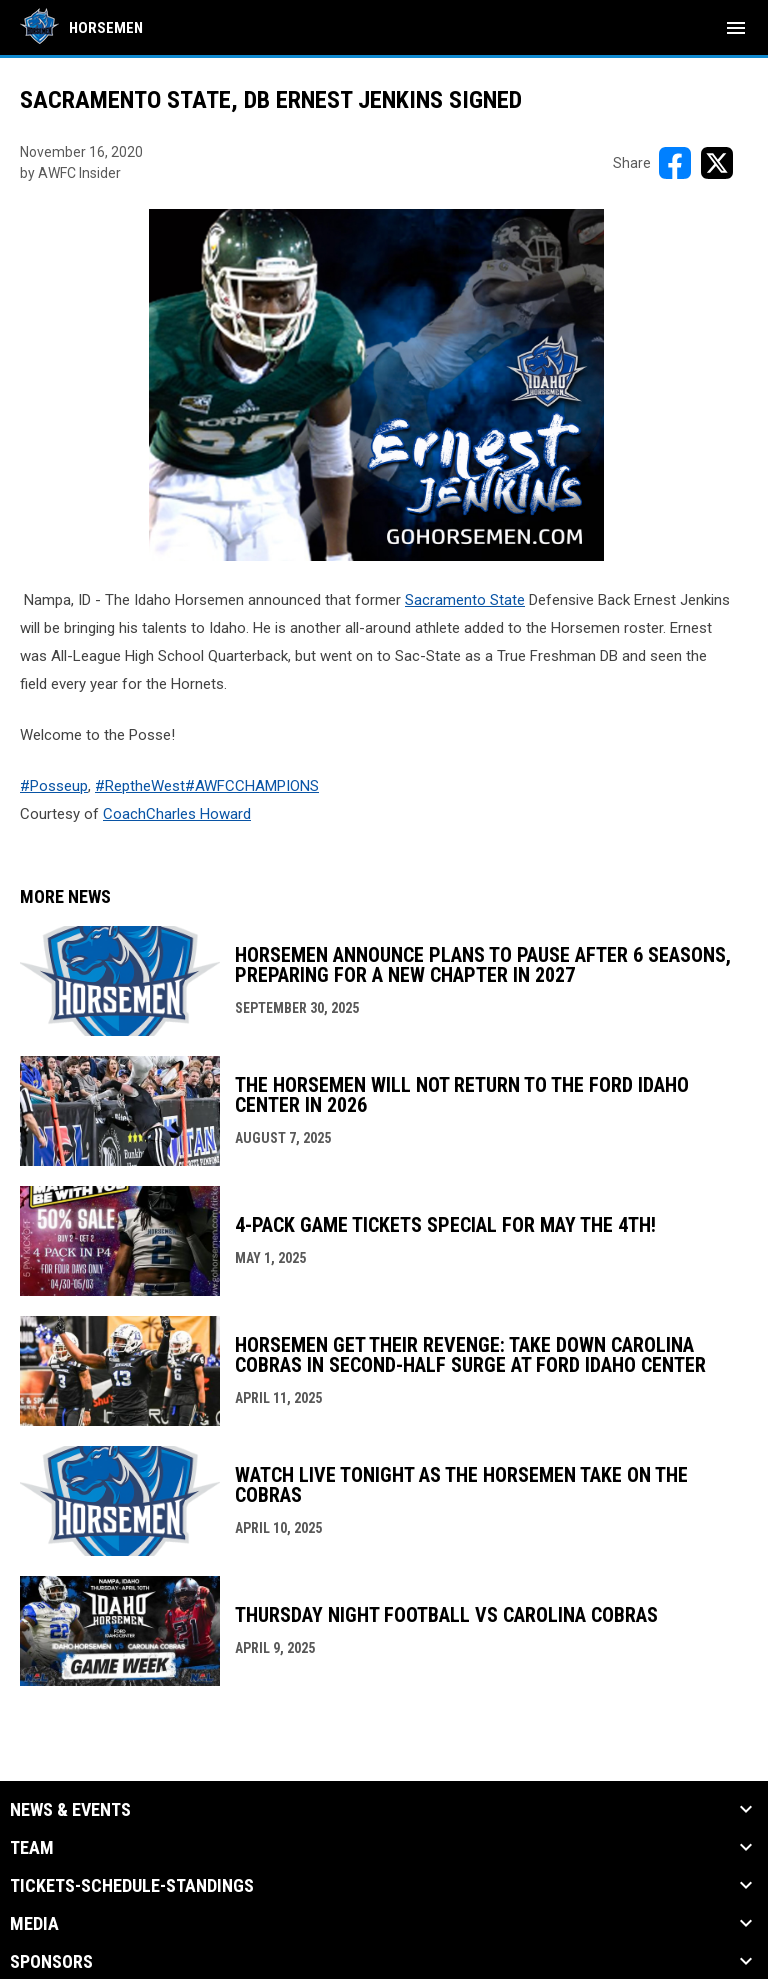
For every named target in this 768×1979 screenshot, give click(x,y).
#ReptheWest (140, 786)
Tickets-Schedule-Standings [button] (132, 1886)
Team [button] (32, 1848)
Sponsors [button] (51, 1962)
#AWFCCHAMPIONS (252, 786)
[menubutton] (736, 28)
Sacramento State (465, 600)
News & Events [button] (70, 1810)
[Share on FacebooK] (675, 163)
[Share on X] (717, 163)
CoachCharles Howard (177, 814)
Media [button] (34, 1924)
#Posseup (54, 786)
